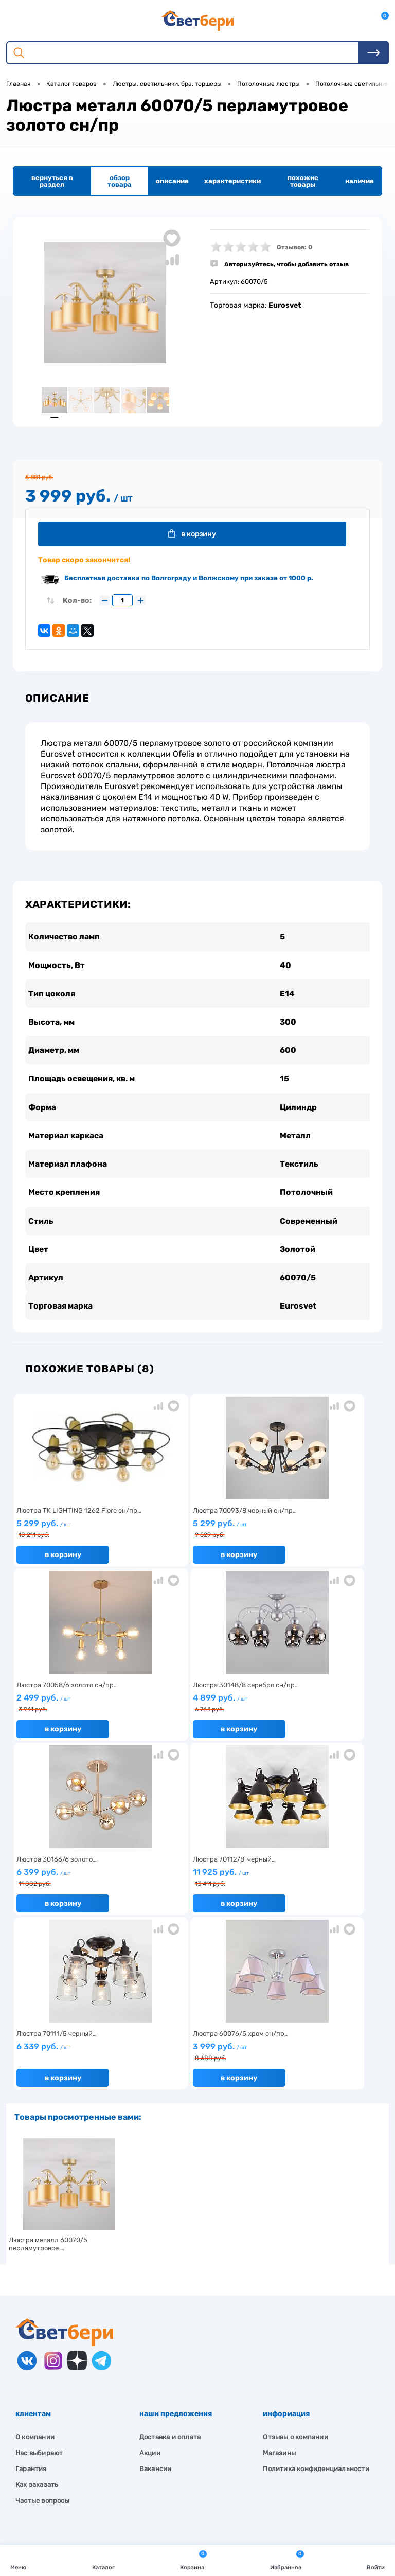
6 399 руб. (194, 1711)
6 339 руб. (73, 1884)
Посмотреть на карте (66, 2428)
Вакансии (155, 2302)
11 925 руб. (315, 1711)
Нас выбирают (39, 2286)
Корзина (193, 2560)
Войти (376, 2560)
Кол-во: (77, 602)
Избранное (287, 2560)
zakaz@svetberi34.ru (64, 2486)
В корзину (196, 535)
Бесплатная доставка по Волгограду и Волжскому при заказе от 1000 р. (188, 580)
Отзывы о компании (295, 2270)
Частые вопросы (42, 2334)
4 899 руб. (73, 1711)
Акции (149, 2286)
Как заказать (36, 2318)
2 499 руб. (315, 1537)
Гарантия (31, 2302)
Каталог (103, 2560)
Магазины (279, 2286)
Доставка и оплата (170, 2270)
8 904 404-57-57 (58, 2467)
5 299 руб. (73, 1537)
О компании (35, 2270)
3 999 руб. (194, 1886)
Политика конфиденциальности (316, 2302)
